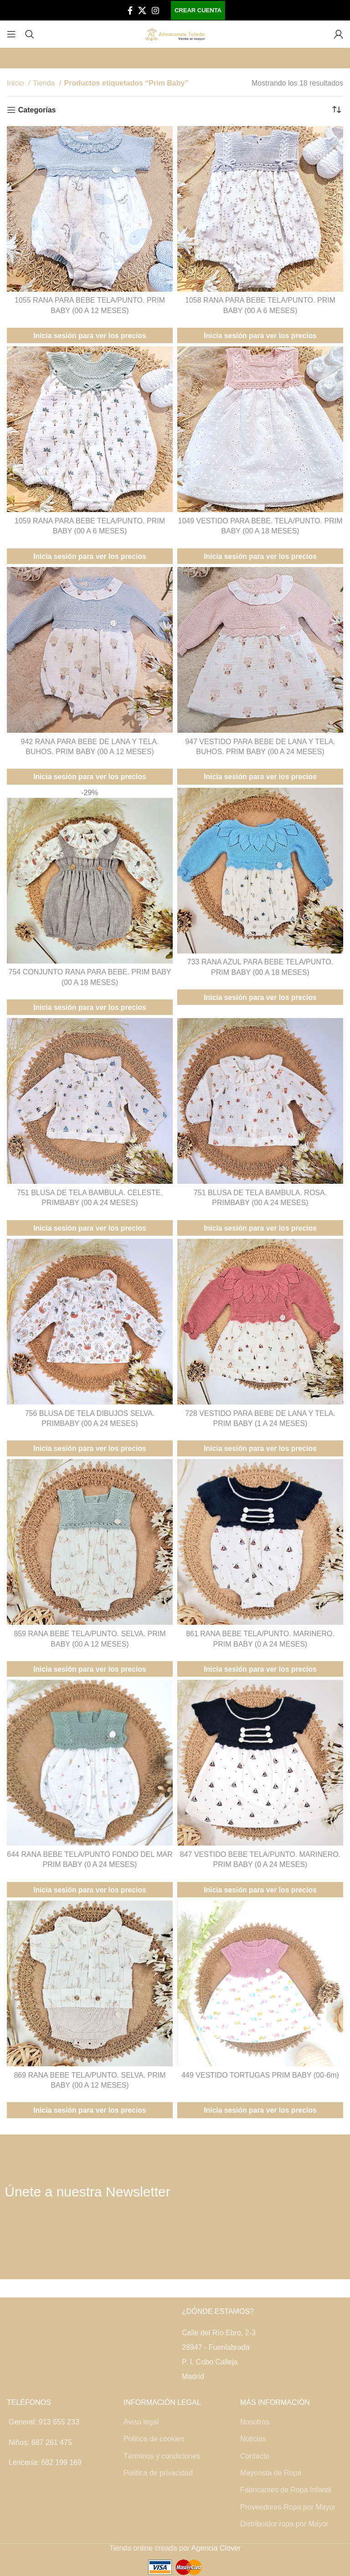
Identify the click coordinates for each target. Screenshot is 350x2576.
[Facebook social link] (130, 10)
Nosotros (254, 2422)
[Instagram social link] (155, 10)
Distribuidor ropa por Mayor (284, 2524)
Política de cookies (154, 2439)
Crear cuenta (198, 10)
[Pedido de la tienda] (336, 110)
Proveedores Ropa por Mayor (288, 2507)
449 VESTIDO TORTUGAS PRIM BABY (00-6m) (260, 2075)
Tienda (45, 83)
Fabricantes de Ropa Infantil (285, 2490)
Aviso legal (141, 2422)
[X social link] (142, 10)
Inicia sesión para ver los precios (89, 336)
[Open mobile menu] (11, 34)
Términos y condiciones (162, 2456)
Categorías (37, 110)
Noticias (253, 2439)
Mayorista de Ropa (270, 2473)
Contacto (254, 2456)
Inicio (16, 83)
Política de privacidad (158, 2473)
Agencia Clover (216, 2548)
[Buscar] (30, 34)
